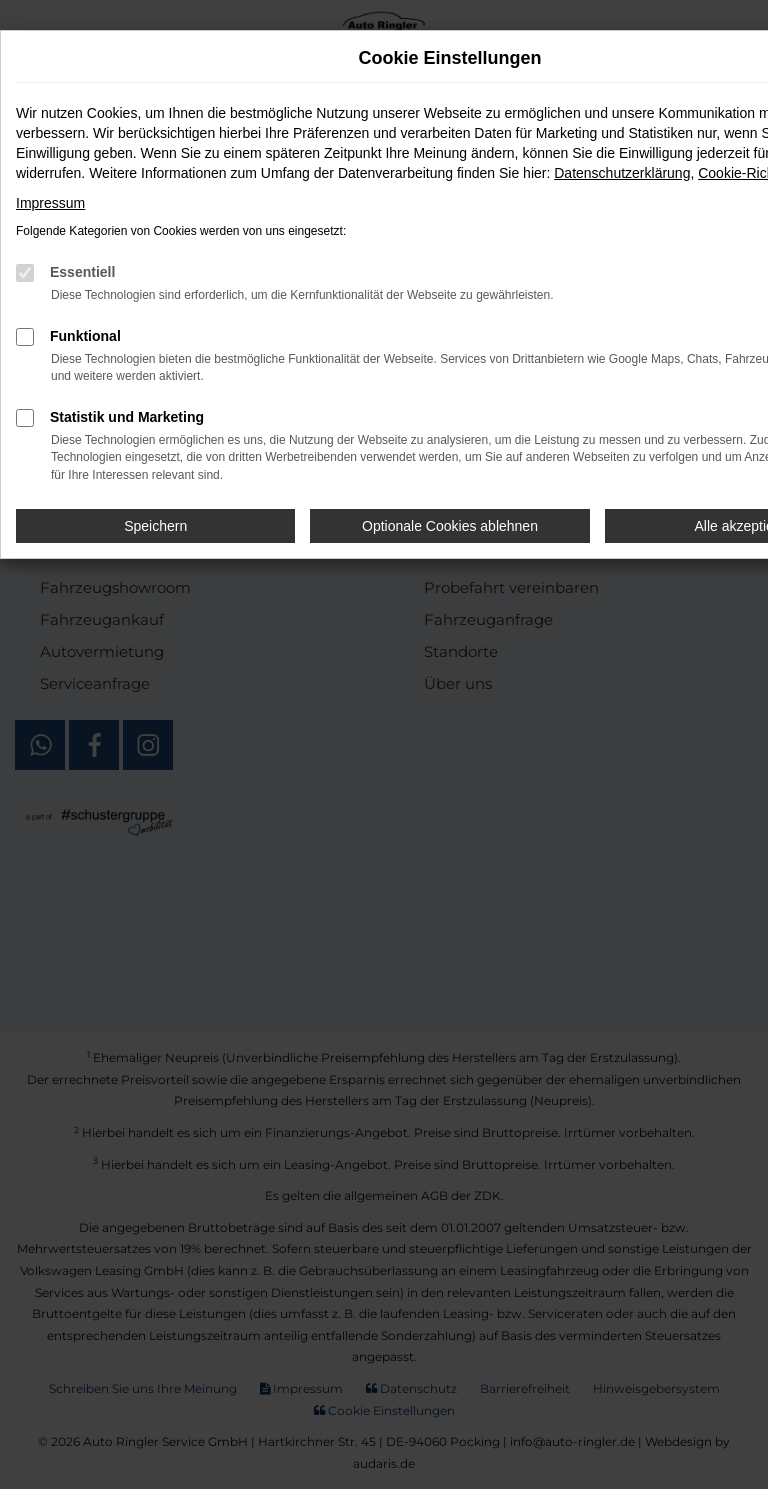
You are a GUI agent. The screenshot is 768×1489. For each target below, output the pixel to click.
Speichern (155, 526)
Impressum (50, 203)
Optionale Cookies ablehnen (450, 526)
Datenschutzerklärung (622, 173)
